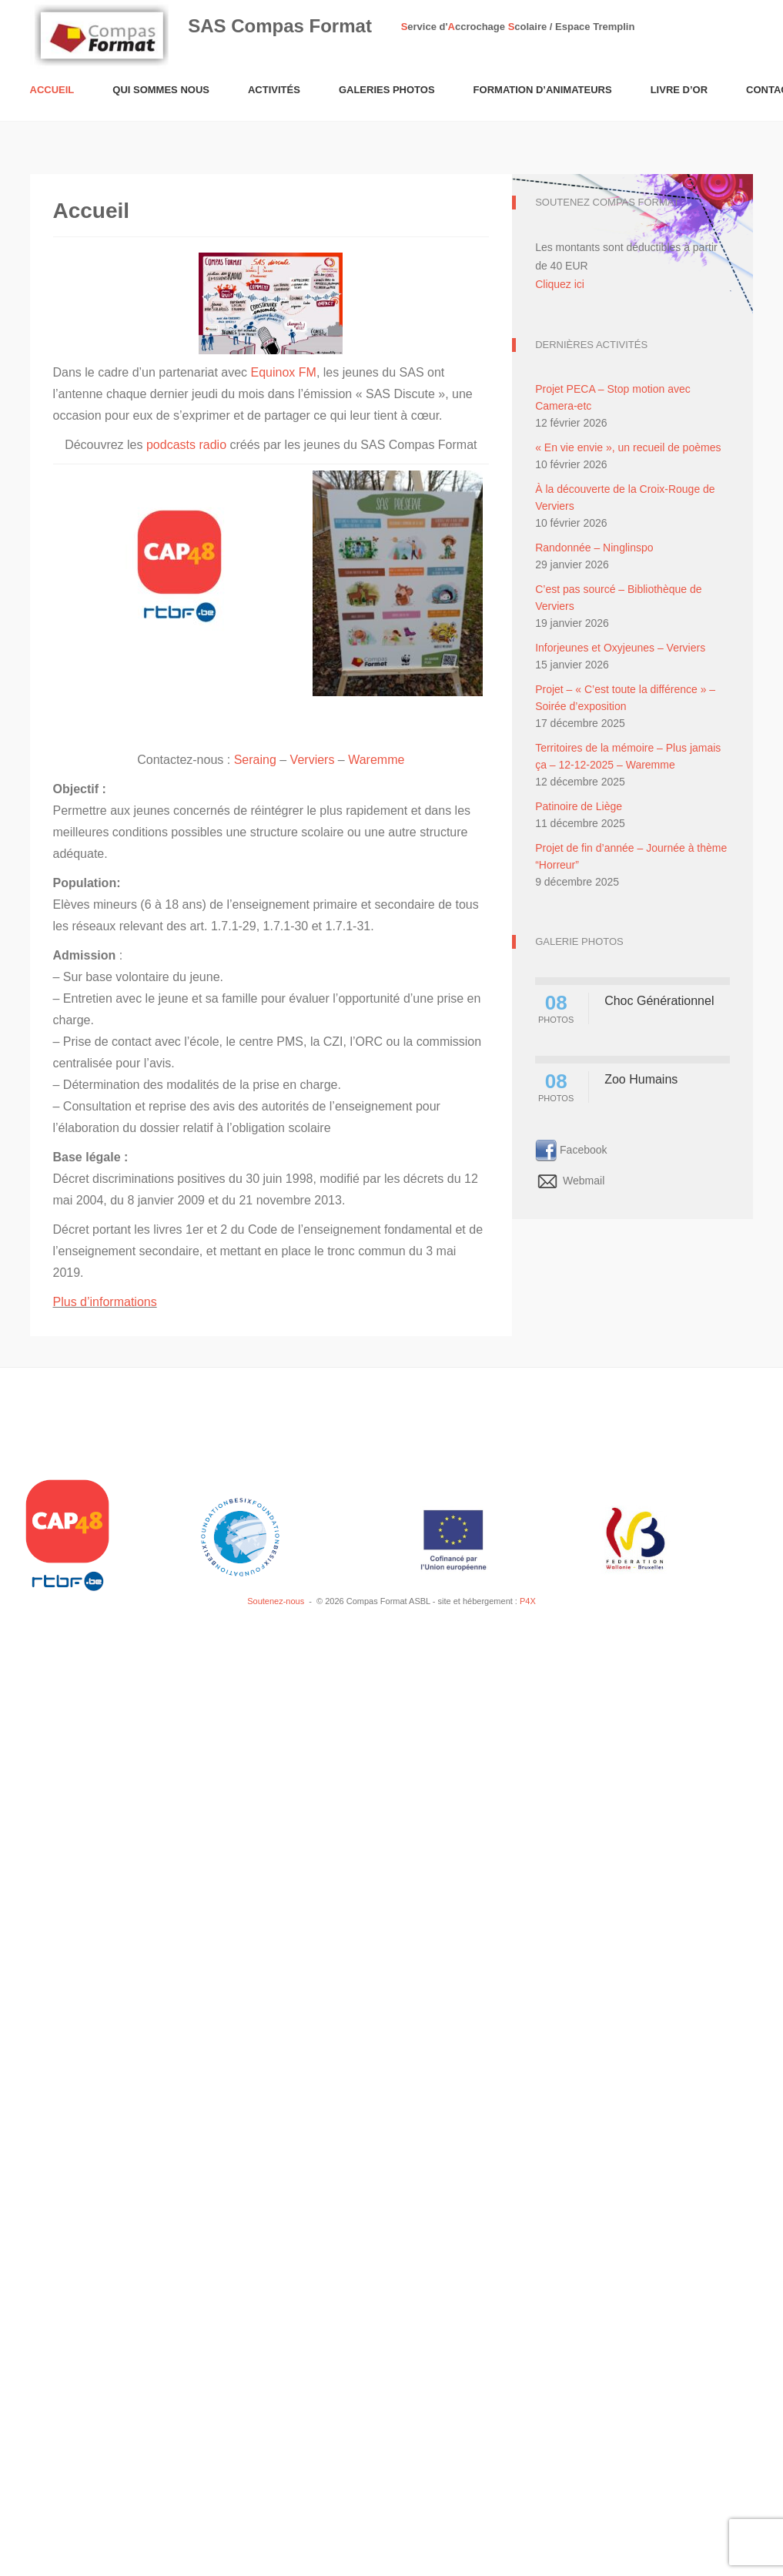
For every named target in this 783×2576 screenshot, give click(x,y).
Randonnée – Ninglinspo (594, 547)
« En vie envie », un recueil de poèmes (628, 447)
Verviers (312, 759)
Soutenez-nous (275, 1601)
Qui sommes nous (160, 89)
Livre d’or (679, 89)
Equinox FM (283, 372)
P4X (528, 1601)
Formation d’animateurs (542, 89)
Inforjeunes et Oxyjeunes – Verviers (620, 647)
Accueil (52, 89)
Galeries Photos (387, 89)
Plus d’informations (105, 1301)
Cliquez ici (559, 284)
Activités (274, 89)
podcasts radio (186, 444)
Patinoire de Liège (578, 806)
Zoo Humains (641, 1079)
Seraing (255, 759)
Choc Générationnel (659, 1000)
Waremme (376, 759)
